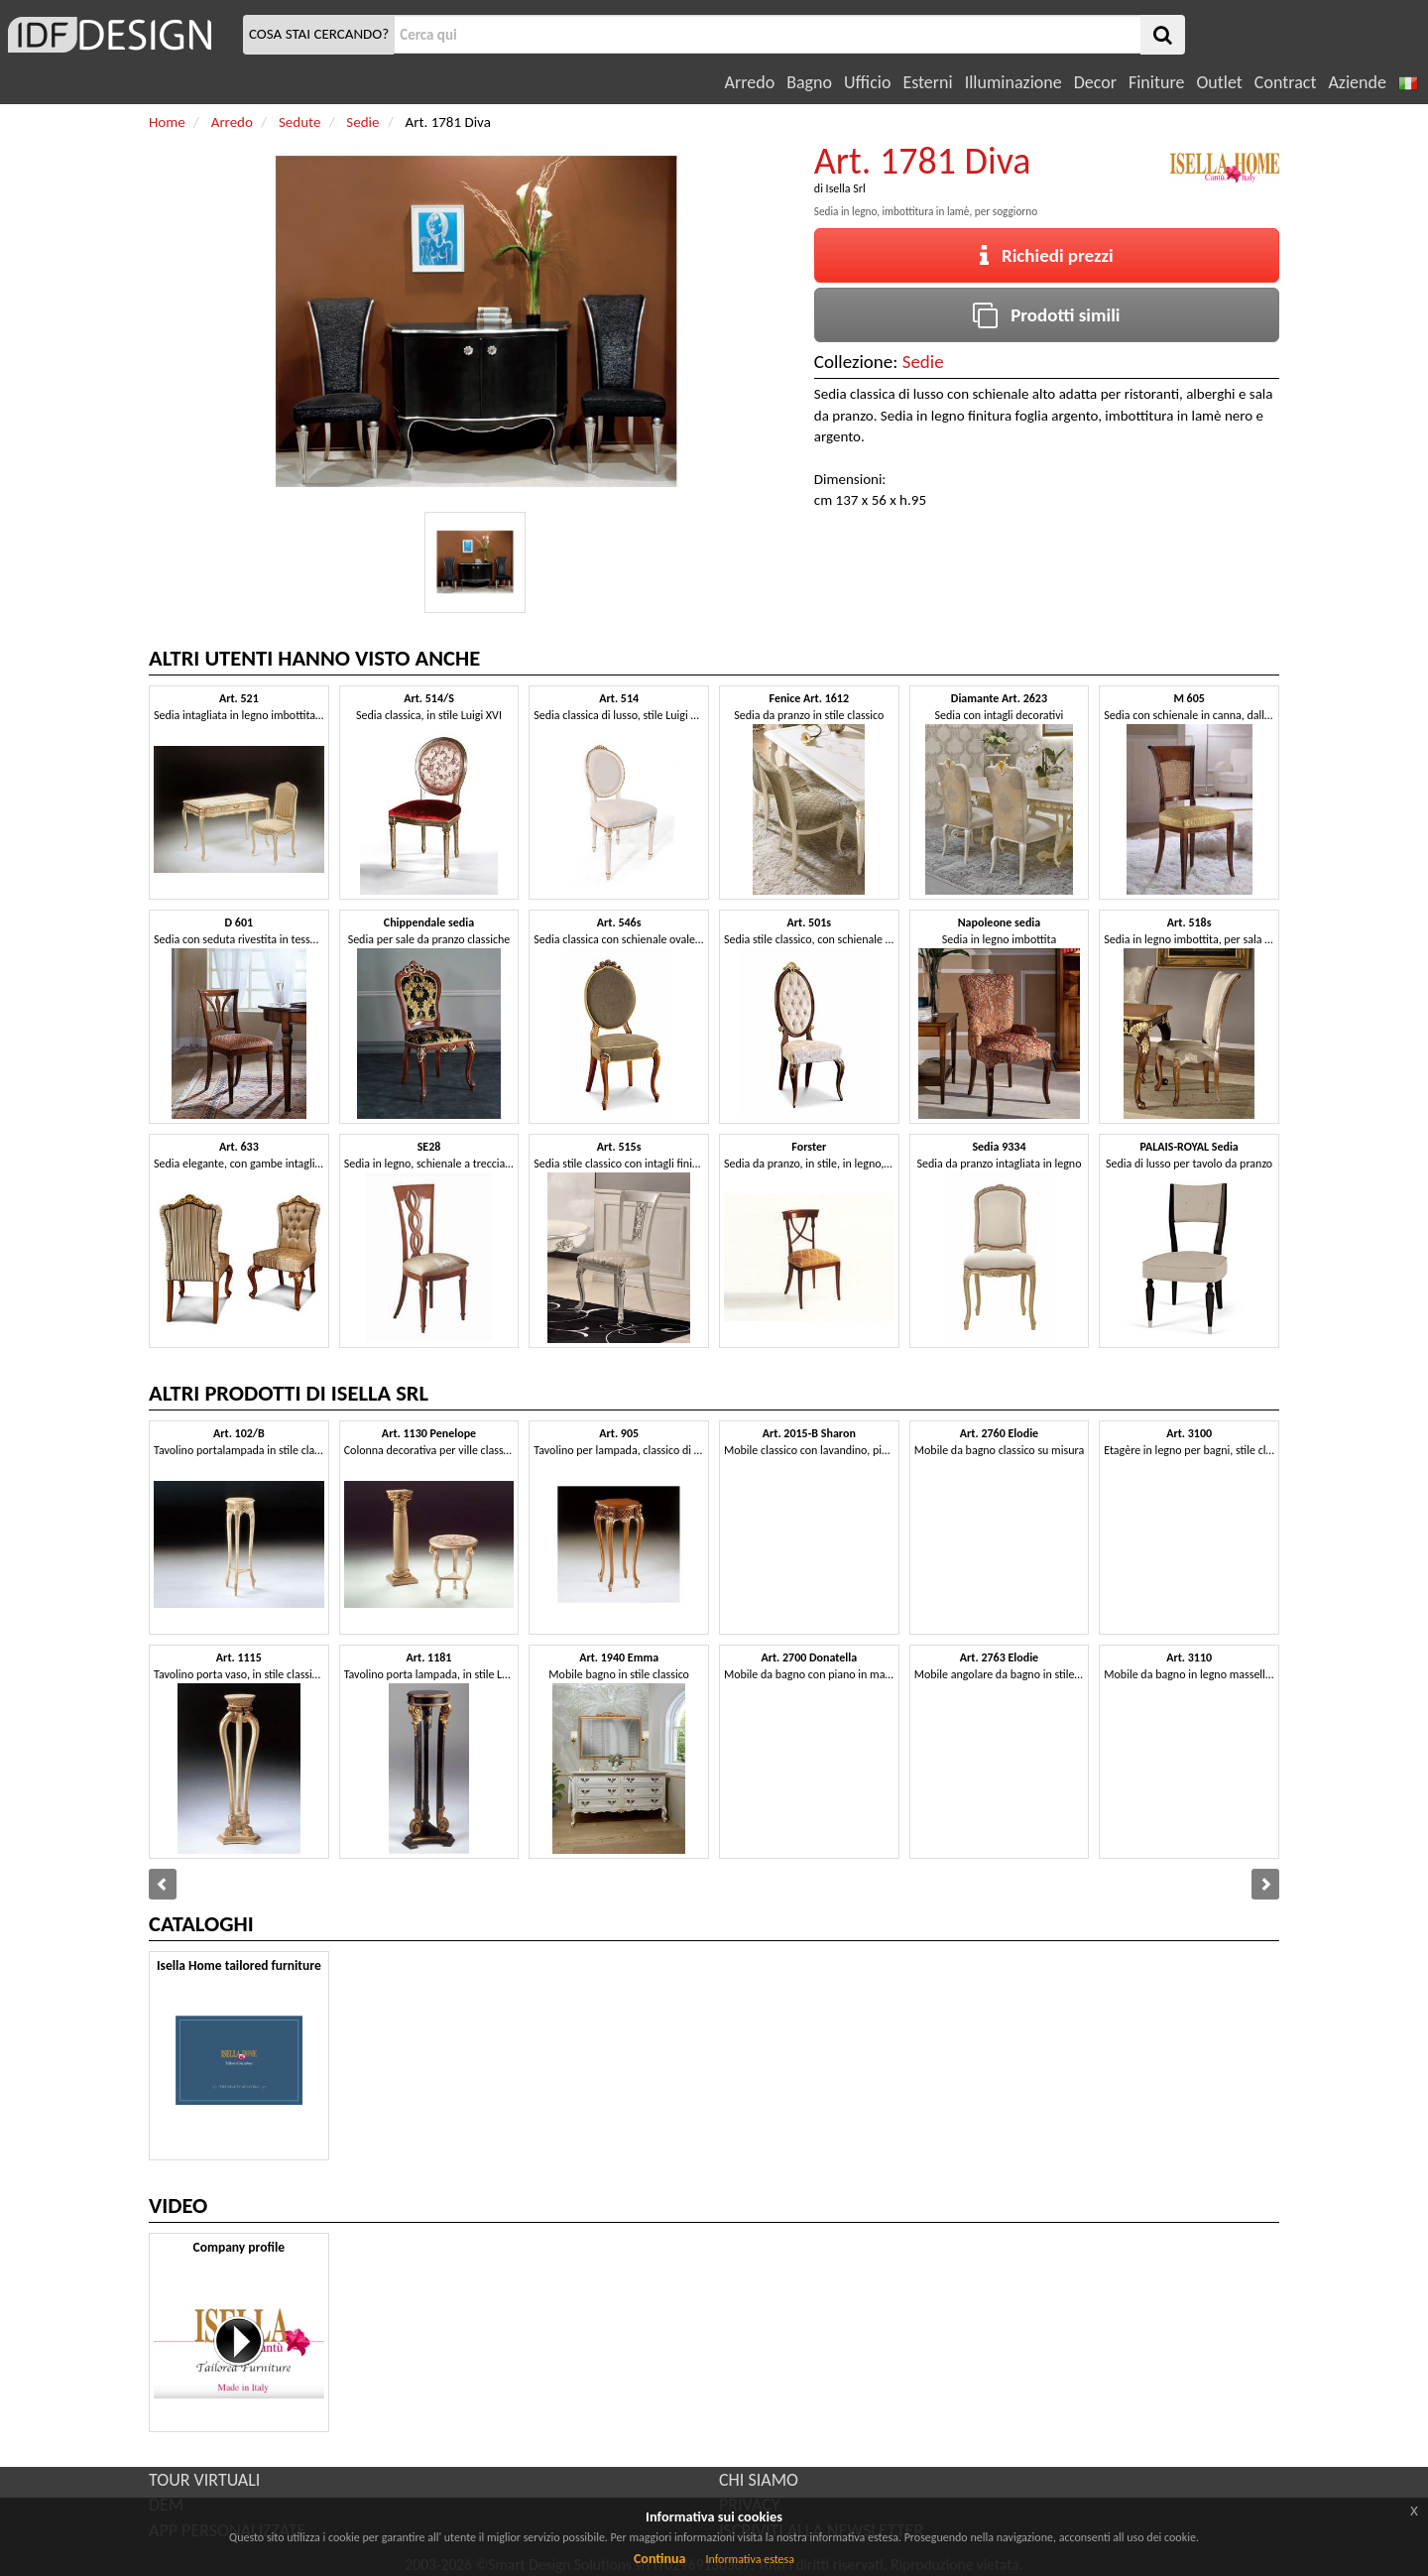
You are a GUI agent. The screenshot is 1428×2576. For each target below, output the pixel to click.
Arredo (750, 82)
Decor (1095, 82)
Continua (659, 2558)
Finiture (1156, 82)
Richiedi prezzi (1047, 255)
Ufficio (867, 82)
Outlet (1219, 82)
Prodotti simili (1046, 315)
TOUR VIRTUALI (204, 2480)
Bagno (809, 82)
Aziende (1356, 82)
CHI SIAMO (758, 2480)
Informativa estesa (749, 2559)
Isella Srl (846, 188)
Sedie (923, 361)
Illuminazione (1013, 82)
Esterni (927, 82)
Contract (1285, 82)
